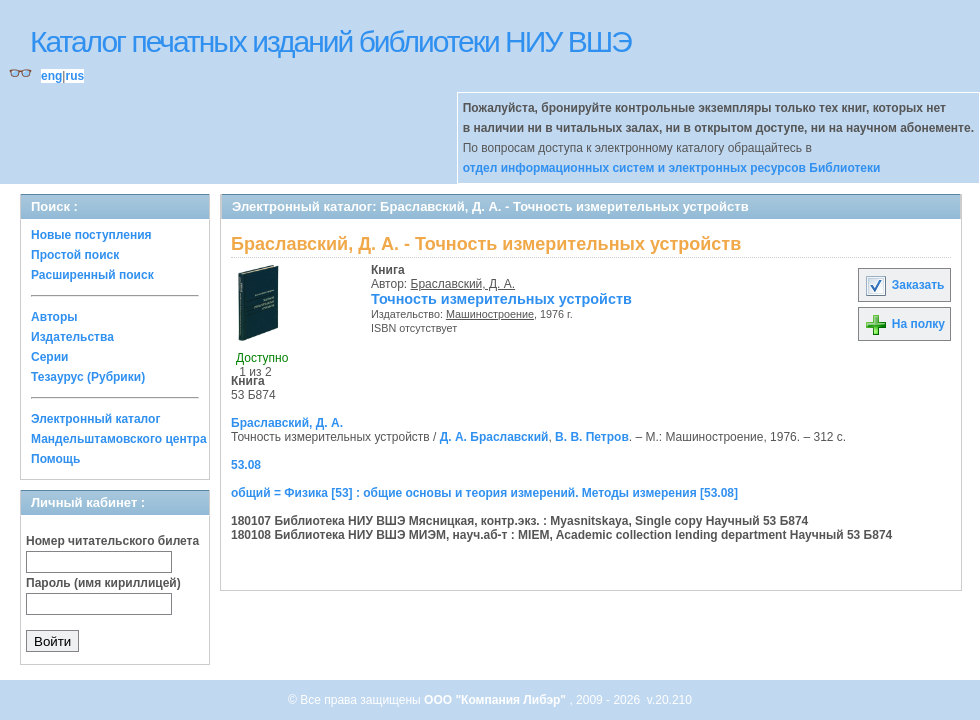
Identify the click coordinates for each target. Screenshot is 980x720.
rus (74, 76)
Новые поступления (91, 235)
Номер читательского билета (112, 541)
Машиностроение (490, 314)
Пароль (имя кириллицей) (103, 583)
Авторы (54, 317)
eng (51, 76)
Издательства (72, 337)
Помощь (55, 459)
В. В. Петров (592, 437)
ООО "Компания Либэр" (496, 700)
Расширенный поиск (92, 275)
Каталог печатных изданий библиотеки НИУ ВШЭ (330, 41)
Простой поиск (75, 255)
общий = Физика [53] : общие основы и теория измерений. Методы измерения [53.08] (484, 493)
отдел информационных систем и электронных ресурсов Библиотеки (672, 168)
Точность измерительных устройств (501, 299)
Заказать (904, 285)
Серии (49, 357)
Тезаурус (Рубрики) (88, 377)
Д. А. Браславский (494, 437)
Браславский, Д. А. (463, 284)
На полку (904, 324)
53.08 (246, 465)
